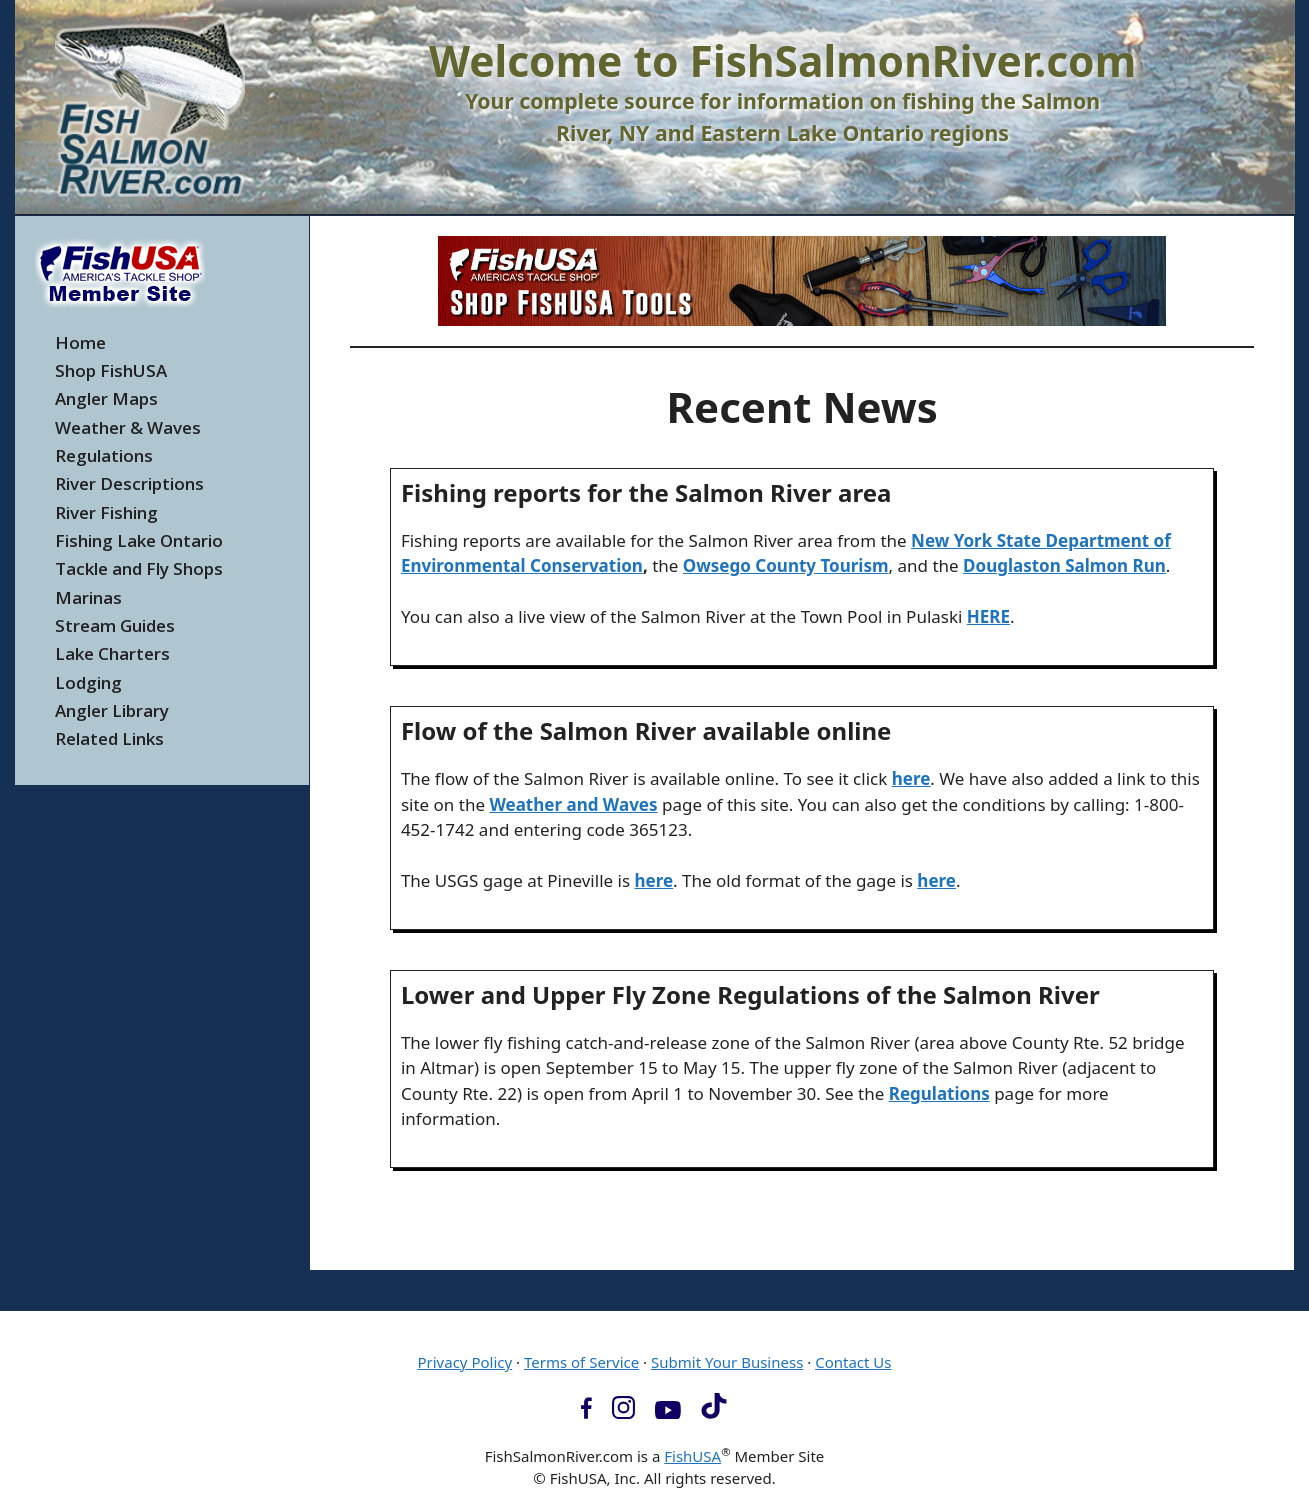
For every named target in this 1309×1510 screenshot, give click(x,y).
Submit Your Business (727, 1362)
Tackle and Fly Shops (139, 568)
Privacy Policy (464, 1362)
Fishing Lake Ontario (139, 540)
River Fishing (106, 512)
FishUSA (692, 1456)
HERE (988, 616)
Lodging (88, 682)
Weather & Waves (128, 427)
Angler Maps (106, 398)
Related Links (109, 738)
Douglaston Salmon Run (1064, 565)
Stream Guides (115, 625)
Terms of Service (581, 1362)
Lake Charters (112, 653)
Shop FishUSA (111, 370)
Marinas (88, 597)
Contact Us (853, 1362)
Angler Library (112, 710)
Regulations (104, 455)
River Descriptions (129, 483)
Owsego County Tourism (786, 565)
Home (80, 342)
